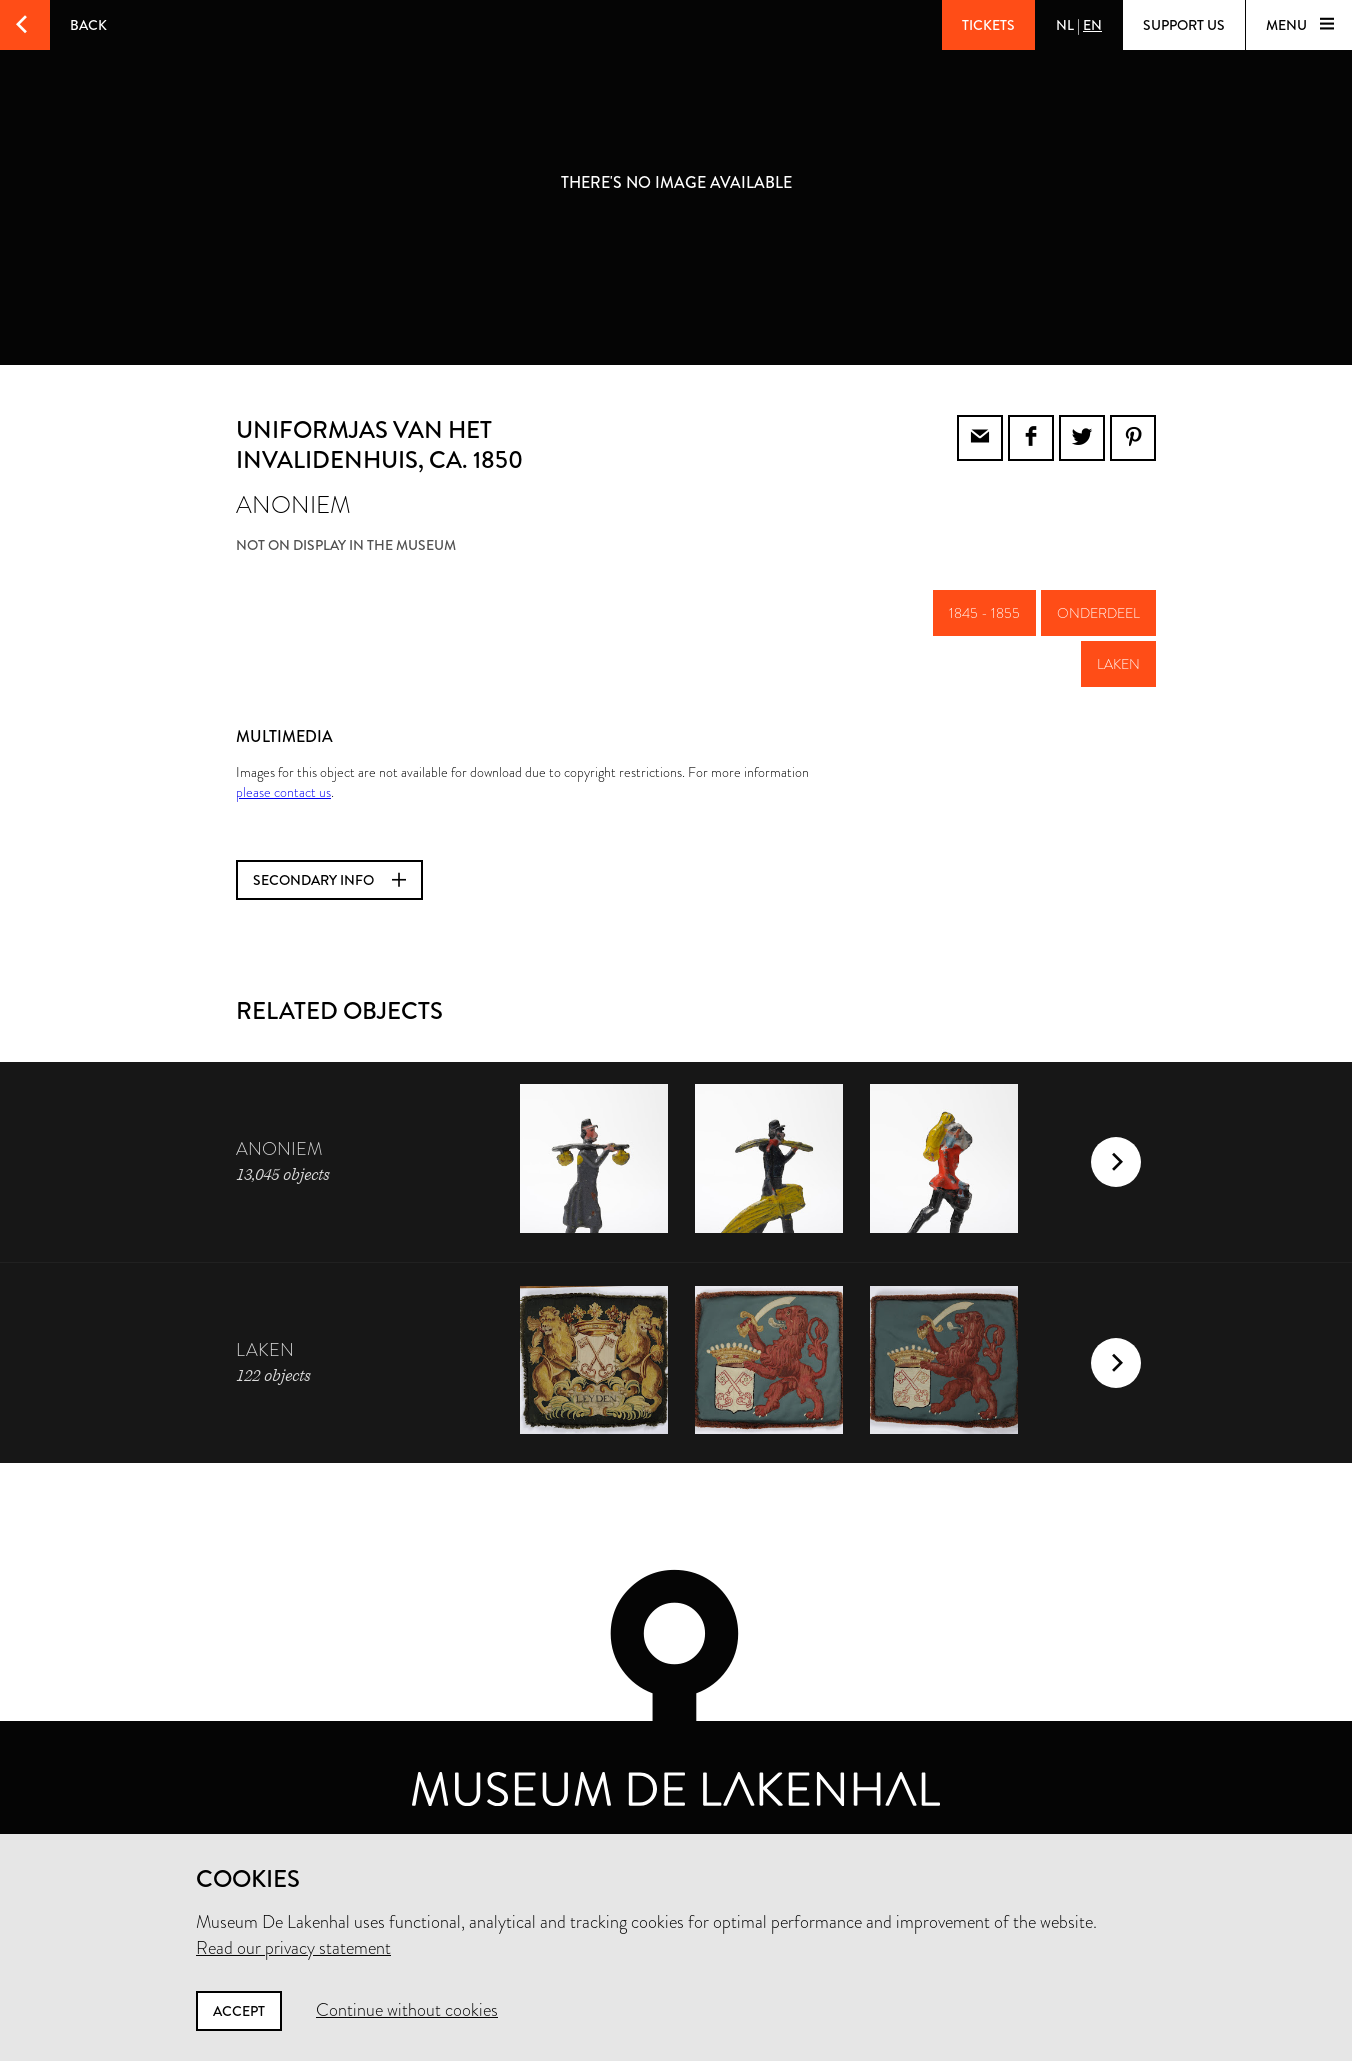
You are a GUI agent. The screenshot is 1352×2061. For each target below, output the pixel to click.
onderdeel (1098, 613)
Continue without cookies (407, 2010)
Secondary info (329, 880)
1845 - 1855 (984, 613)
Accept (239, 2011)
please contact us (283, 792)
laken (1118, 664)
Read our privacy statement (293, 1948)
